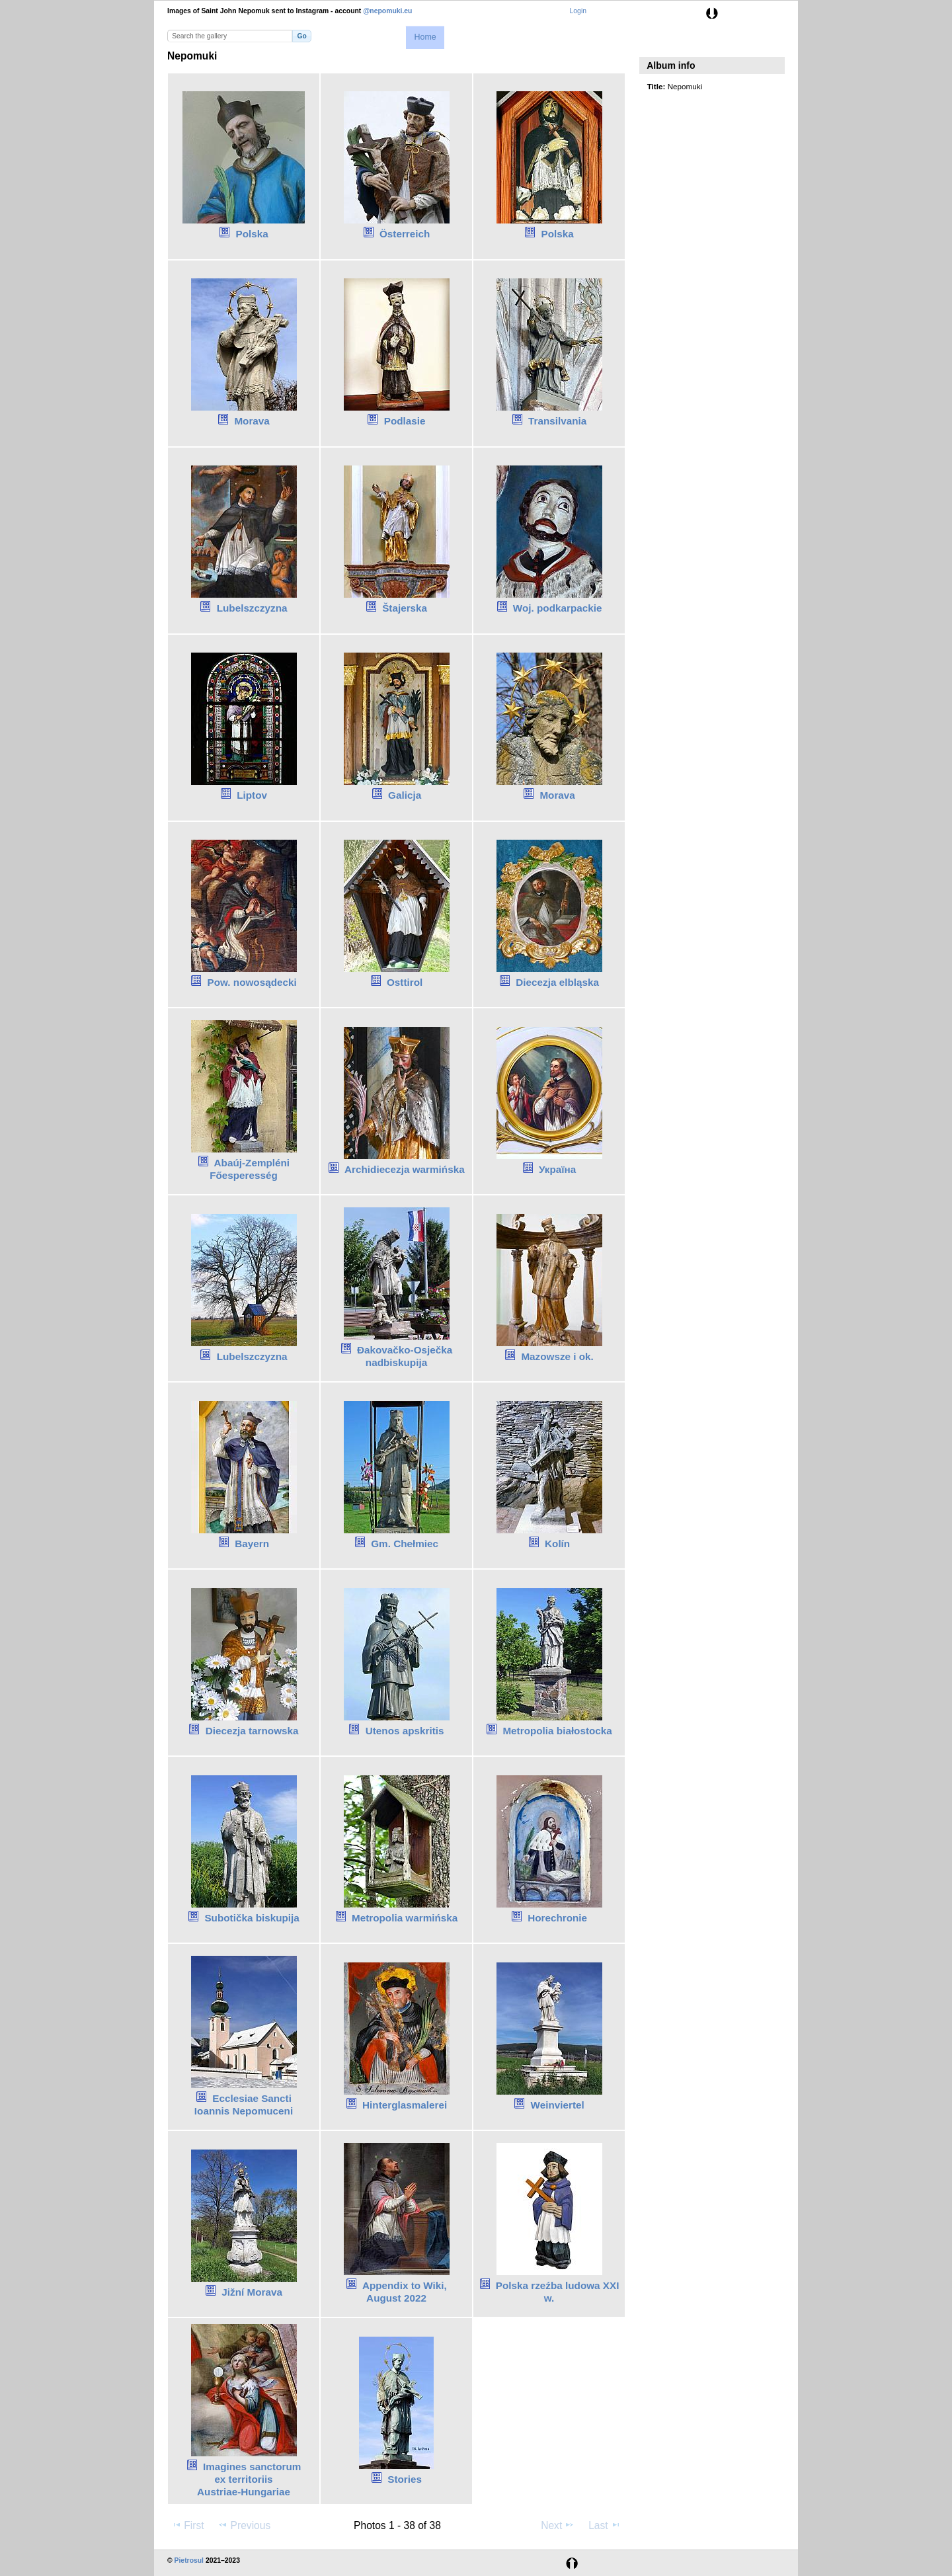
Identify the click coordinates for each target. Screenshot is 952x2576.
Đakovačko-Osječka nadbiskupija (404, 1356)
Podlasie (405, 420)
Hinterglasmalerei (404, 2105)
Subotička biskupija (251, 1917)
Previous (244, 2525)
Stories (404, 2479)
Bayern (252, 1543)
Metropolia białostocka (557, 1730)
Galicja (404, 795)
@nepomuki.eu (387, 11)
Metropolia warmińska (404, 1917)
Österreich (404, 233)
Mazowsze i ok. (557, 1356)
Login (578, 11)
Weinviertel (557, 2105)
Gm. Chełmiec (404, 1543)
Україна (557, 1169)
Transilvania (557, 420)
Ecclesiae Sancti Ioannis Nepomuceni (243, 2104)
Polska (252, 233)
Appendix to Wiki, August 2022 (404, 2292)
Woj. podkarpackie (557, 608)
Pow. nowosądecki (252, 982)
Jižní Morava (251, 2292)
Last (604, 2525)
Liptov (252, 795)
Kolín (557, 1543)
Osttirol (404, 982)
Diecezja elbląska (557, 982)
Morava (251, 420)
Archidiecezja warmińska (404, 1169)
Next (558, 2525)
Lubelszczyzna (252, 608)
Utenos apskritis (405, 1730)
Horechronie (557, 1917)
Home (425, 37)
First (187, 2525)
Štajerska (404, 608)
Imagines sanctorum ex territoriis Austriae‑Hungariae (249, 2479)
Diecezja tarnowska (252, 1730)
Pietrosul (189, 2560)
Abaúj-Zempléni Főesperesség (250, 1169)
